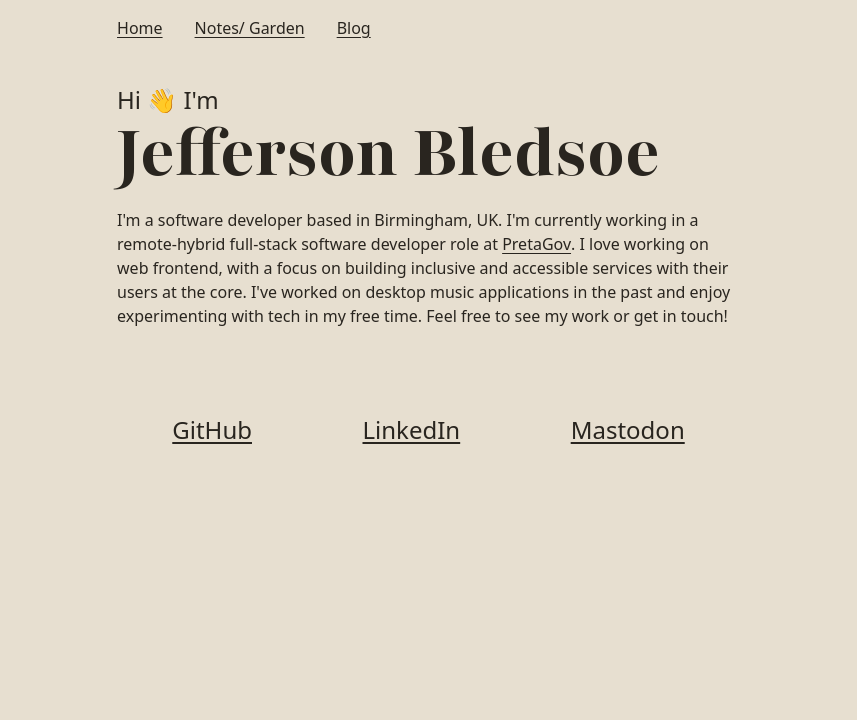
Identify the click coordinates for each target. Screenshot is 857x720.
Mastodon (628, 429)
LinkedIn (412, 429)
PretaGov (536, 244)
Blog (354, 28)
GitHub (212, 429)
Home (140, 28)
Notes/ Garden (250, 28)
